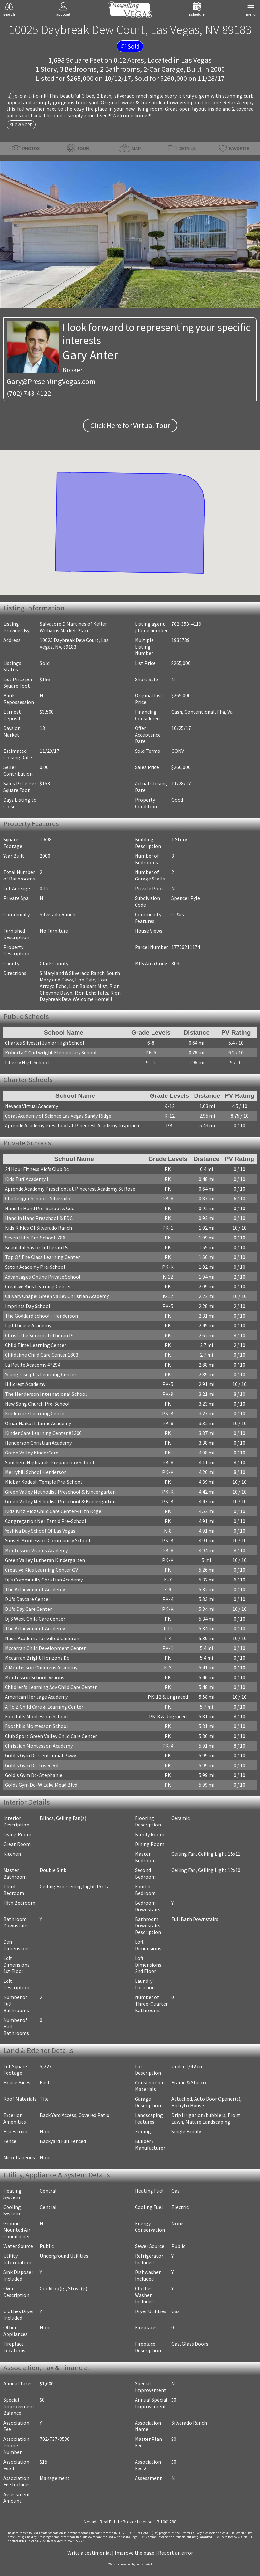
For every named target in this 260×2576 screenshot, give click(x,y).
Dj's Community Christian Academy (44, 1579)
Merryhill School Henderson (36, 1472)
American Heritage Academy (36, 1697)
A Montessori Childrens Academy (41, 1667)
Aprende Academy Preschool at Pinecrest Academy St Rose (70, 1188)
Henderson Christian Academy (38, 1442)
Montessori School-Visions (34, 1677)
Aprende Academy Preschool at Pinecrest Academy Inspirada (72, 1125)
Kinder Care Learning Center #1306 (43, 1433)
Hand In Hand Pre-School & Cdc (39, 1208)
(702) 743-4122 (29, 393)
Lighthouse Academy (28, 1325)
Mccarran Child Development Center (45, 1648)
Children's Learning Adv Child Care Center (51, 1687)
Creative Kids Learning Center (38, 1286)
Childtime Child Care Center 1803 (41, 1355)
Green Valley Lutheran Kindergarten (45, 1560)
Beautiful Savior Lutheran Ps (36, 1247)
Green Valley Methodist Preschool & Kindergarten (60, 1491)
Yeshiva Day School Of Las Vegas (40, 1530)
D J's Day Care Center (28, 1609)
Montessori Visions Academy (36, 1550)
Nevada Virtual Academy (31, 1106)
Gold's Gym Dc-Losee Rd (31, 1765)
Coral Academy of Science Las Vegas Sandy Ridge (58, 1115)
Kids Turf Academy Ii (27, 1179)
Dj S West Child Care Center (35, 1618)
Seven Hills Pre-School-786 (35, 1237)
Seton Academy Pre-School (35, 1267)
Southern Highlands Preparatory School (49, 1462)
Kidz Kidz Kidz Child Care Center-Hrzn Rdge (53, 1511)
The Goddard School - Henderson (41, 1315)
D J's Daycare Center (27, 1599)
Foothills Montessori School (36, 1716)
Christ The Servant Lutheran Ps (40, 1335)
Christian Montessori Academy (39, 1745)
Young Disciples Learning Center (40, 1374)
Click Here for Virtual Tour (130, 425)
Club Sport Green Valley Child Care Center (51, 1736)
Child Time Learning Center (35, 1345)
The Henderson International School (46, 1394)
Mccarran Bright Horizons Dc (37, 1657)
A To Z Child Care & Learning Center (44, 1706)
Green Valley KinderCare (31, 1452)
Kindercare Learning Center (35, 1413)
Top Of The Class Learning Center (42, 1257)
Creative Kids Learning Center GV (41, 1570)
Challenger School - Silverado (37, 1198)
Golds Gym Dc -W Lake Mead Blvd (41, 1785)
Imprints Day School (27, 1306)
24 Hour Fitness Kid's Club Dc (37, 1169)
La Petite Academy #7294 (32, 1364)
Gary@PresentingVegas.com (51, 381)
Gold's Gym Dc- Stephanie (33, 1775)
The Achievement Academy (35, 1589)
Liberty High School (27, 1062)
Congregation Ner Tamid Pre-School (45, 1521)
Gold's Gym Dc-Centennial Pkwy (40, 1755)
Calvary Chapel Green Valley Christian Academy (57, 1296)
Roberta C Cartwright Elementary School (51, 1052)
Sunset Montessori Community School (47, 1540)
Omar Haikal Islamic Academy (38, 1423)
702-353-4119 (186, 624)
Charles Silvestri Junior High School (44, 1042)
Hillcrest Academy (25, 1384)
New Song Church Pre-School (37, 1403)
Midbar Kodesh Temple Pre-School (43, 1482)
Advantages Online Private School (42, 1276)
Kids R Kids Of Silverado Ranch (38, 1227)
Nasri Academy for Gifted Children (42, 1638)
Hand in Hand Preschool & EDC (39, 1218)
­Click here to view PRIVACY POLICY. (62, 2541)
